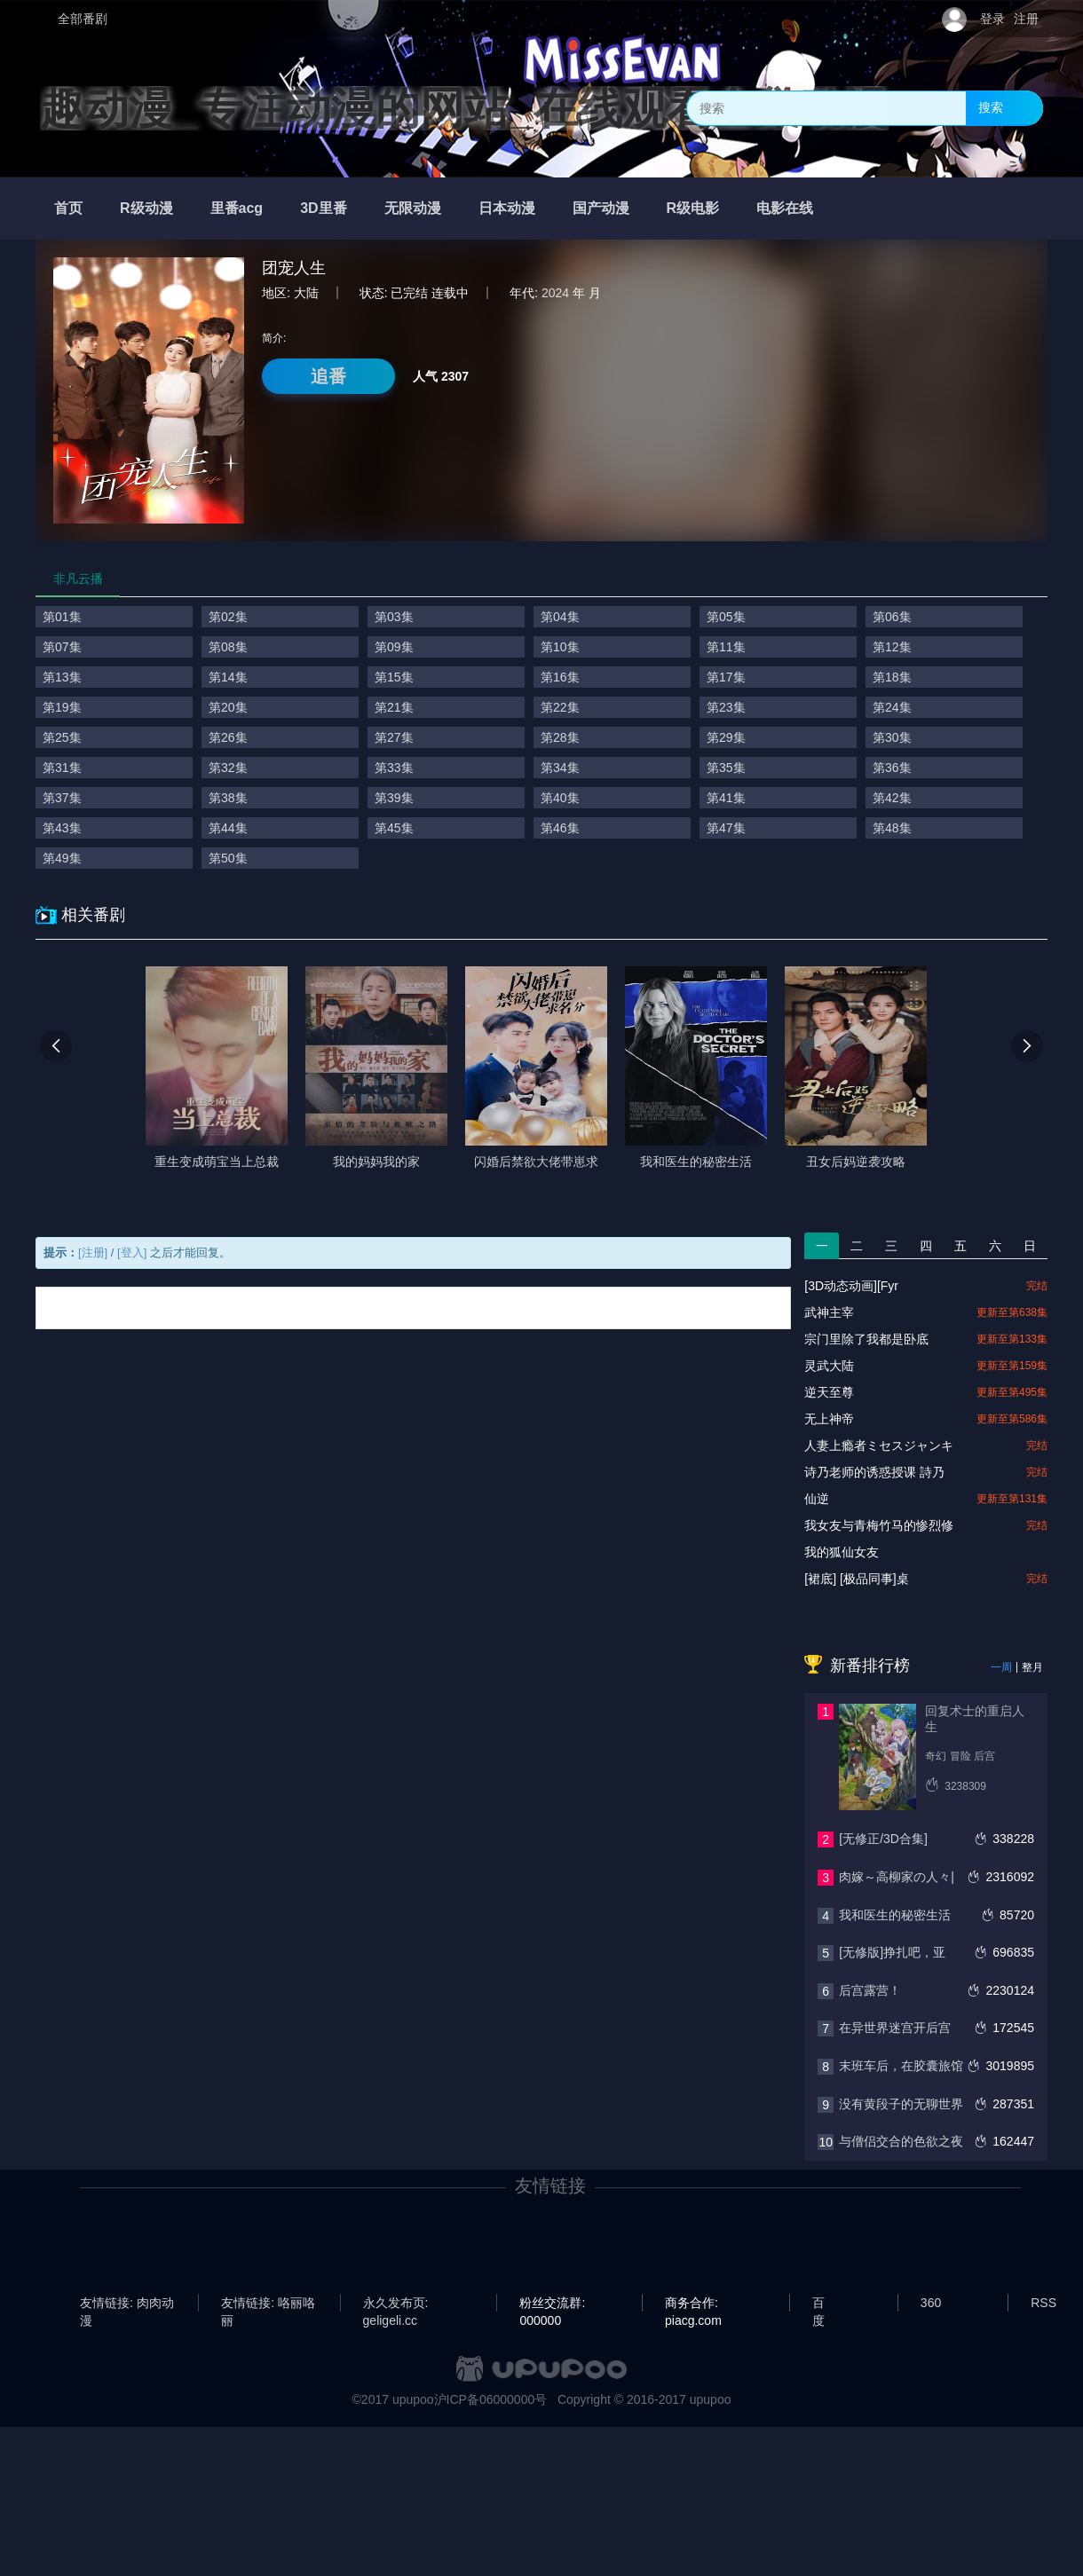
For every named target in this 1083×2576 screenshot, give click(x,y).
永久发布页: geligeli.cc (396, 2304)
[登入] (131, 1252)
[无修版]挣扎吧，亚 (892, 1952)
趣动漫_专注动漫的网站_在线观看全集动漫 (464, 108)
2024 (555, 293)
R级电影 (693, 208)
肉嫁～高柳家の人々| (896, 1877)
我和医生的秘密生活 (895, 1915)
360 (931, 2303)
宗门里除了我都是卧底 (866, 1339)
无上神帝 (829, 1419)
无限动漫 (412, 208)
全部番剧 (82, 19)
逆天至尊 (829, 1392)
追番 (328, 376)
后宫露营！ (870, 1990)
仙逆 (816, 1499)
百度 (818, 2304)
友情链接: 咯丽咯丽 (268, 2304)
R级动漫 (146, 208)
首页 (68, 208)
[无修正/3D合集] (883, 1839)
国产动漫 (601, 208)
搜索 (990, 107)
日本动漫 (506, 208)
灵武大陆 (829, 1366)
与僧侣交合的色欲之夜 (901, 2141)
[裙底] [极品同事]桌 (856, 1579)
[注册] (92, 1252)
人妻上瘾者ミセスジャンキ (878, 1445)
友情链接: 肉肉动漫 (127, 2304)
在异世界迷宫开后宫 (895, 2028)
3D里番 (323, 208)
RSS (1043, 2303)
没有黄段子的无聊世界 (901, 2104)
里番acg (237, 208)
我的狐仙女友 (841, 1552)
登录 (992, 19)
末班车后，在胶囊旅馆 (901, 2066)
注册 (1026, 19)
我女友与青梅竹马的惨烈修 (878, 1525)
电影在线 (784, 208)
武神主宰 (829, 1312)
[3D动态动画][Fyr (851, 1286)
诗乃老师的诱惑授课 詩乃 (874, 1472)
